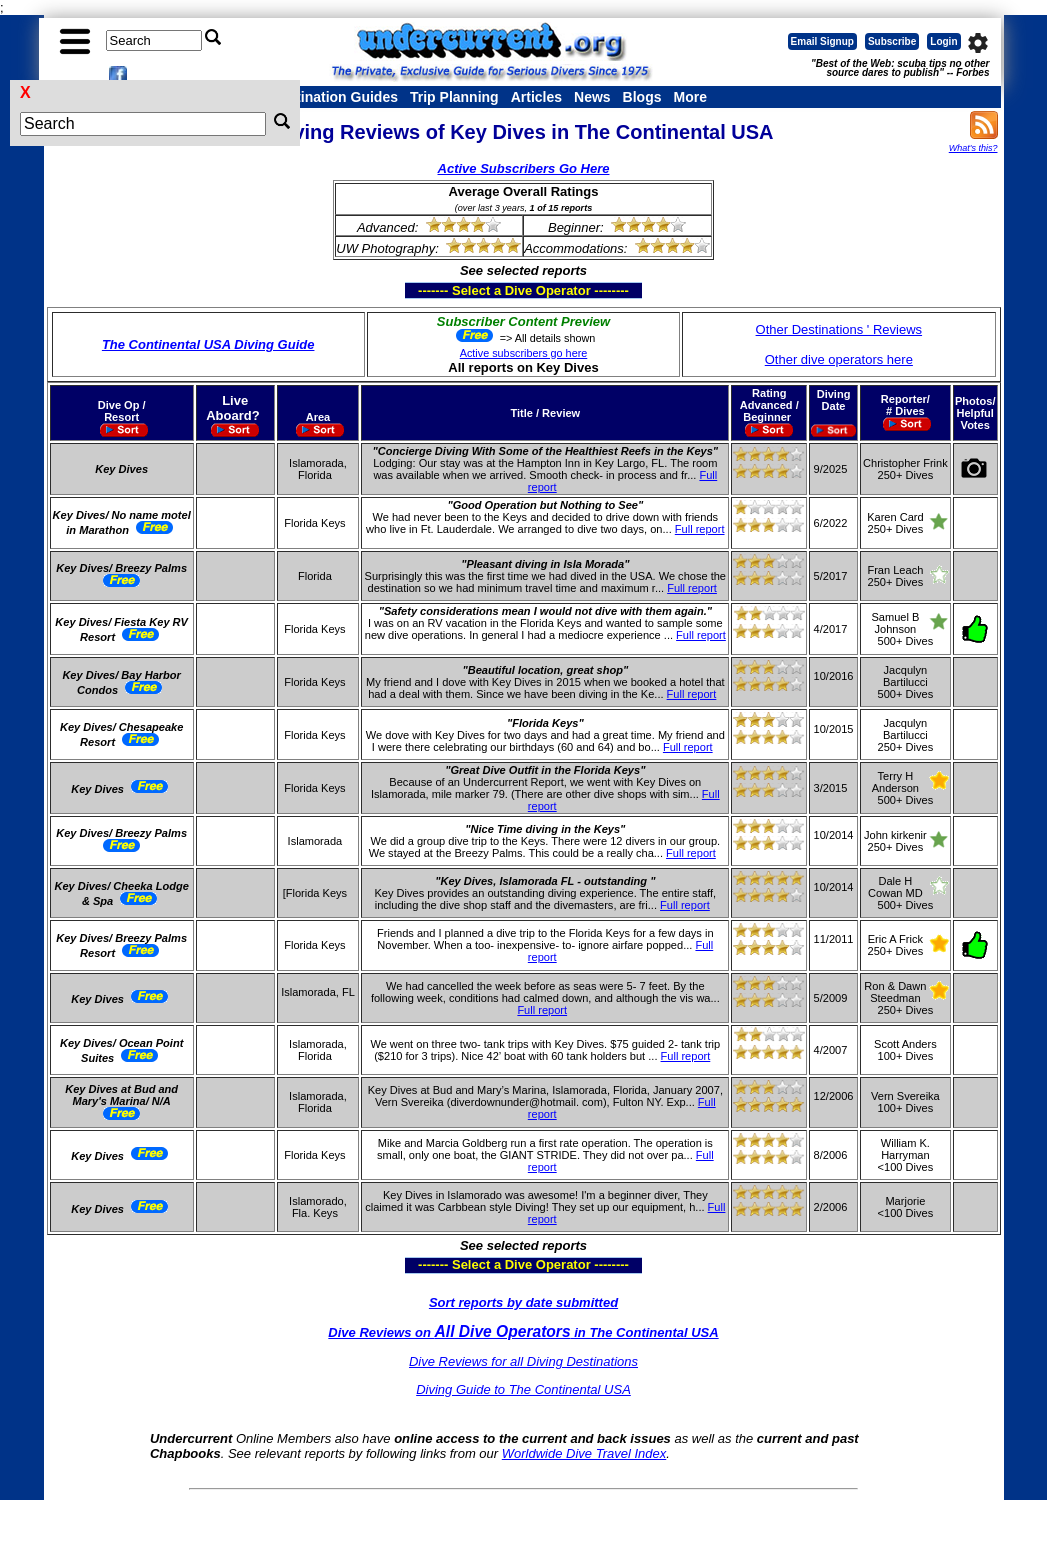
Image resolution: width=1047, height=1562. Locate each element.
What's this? (973, 148)
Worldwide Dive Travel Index (584, 1453)
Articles (536, 97)
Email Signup (822, 41)
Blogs (642, 97)
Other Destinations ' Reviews (839, 329)
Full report (700, 529)
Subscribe (892, 41)
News (592, 97)
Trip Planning (454, 97)
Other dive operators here (839, 359)
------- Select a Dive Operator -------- (425, 290)
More (689, 97)
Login (943, 41)
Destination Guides (334, 97)
